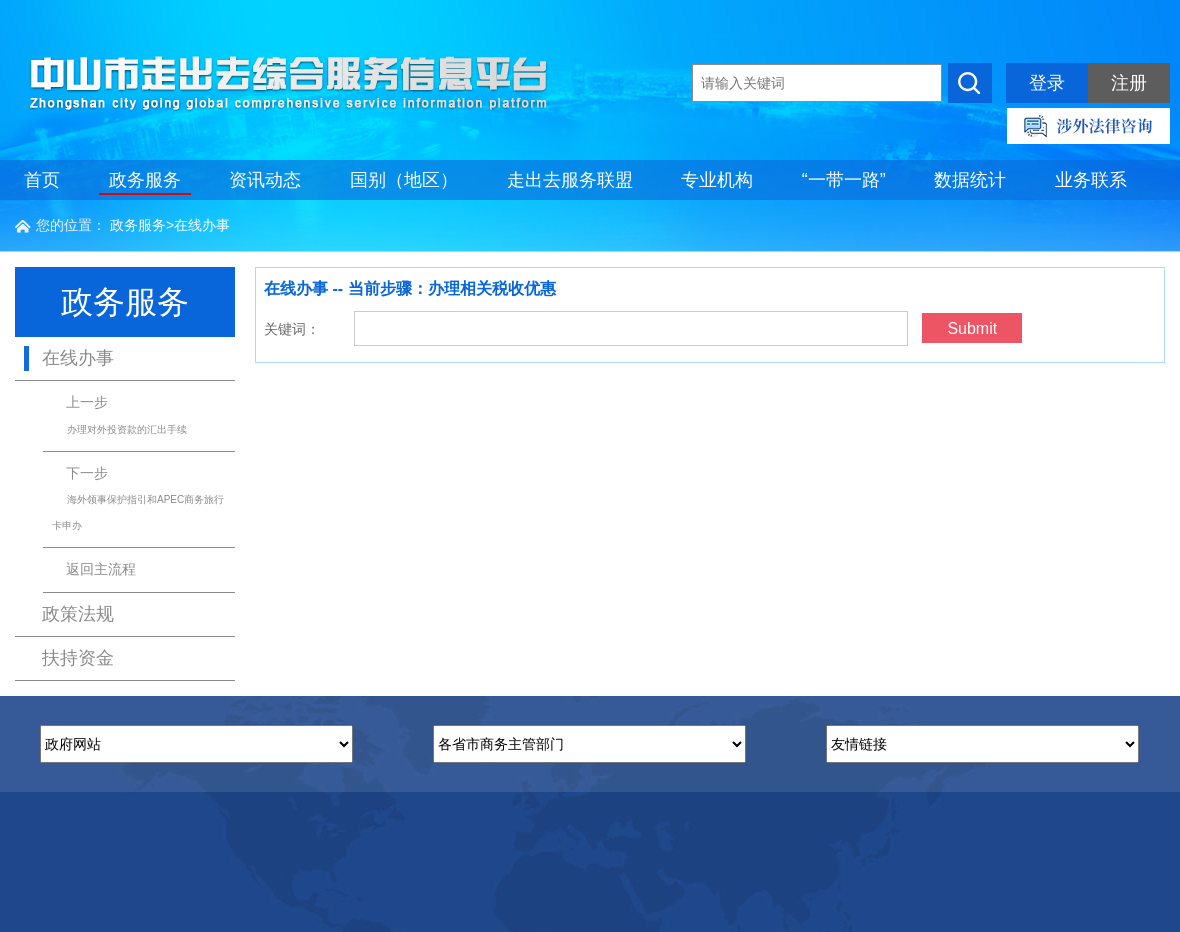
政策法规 (78, 614)
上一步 (119, 414)
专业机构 (717, 180)
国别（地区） (404, 180)
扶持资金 (78, 658)
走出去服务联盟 (570, 180)
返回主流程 (101, 569)
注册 (1129, 83)
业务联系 (1091, 180)
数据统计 (970, 180)
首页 (42, 180)
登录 (1047, 83)
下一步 (138, 498)
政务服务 (145, 180)
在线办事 (202, 225)
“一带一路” (844, 180)
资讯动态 (265, 180)
